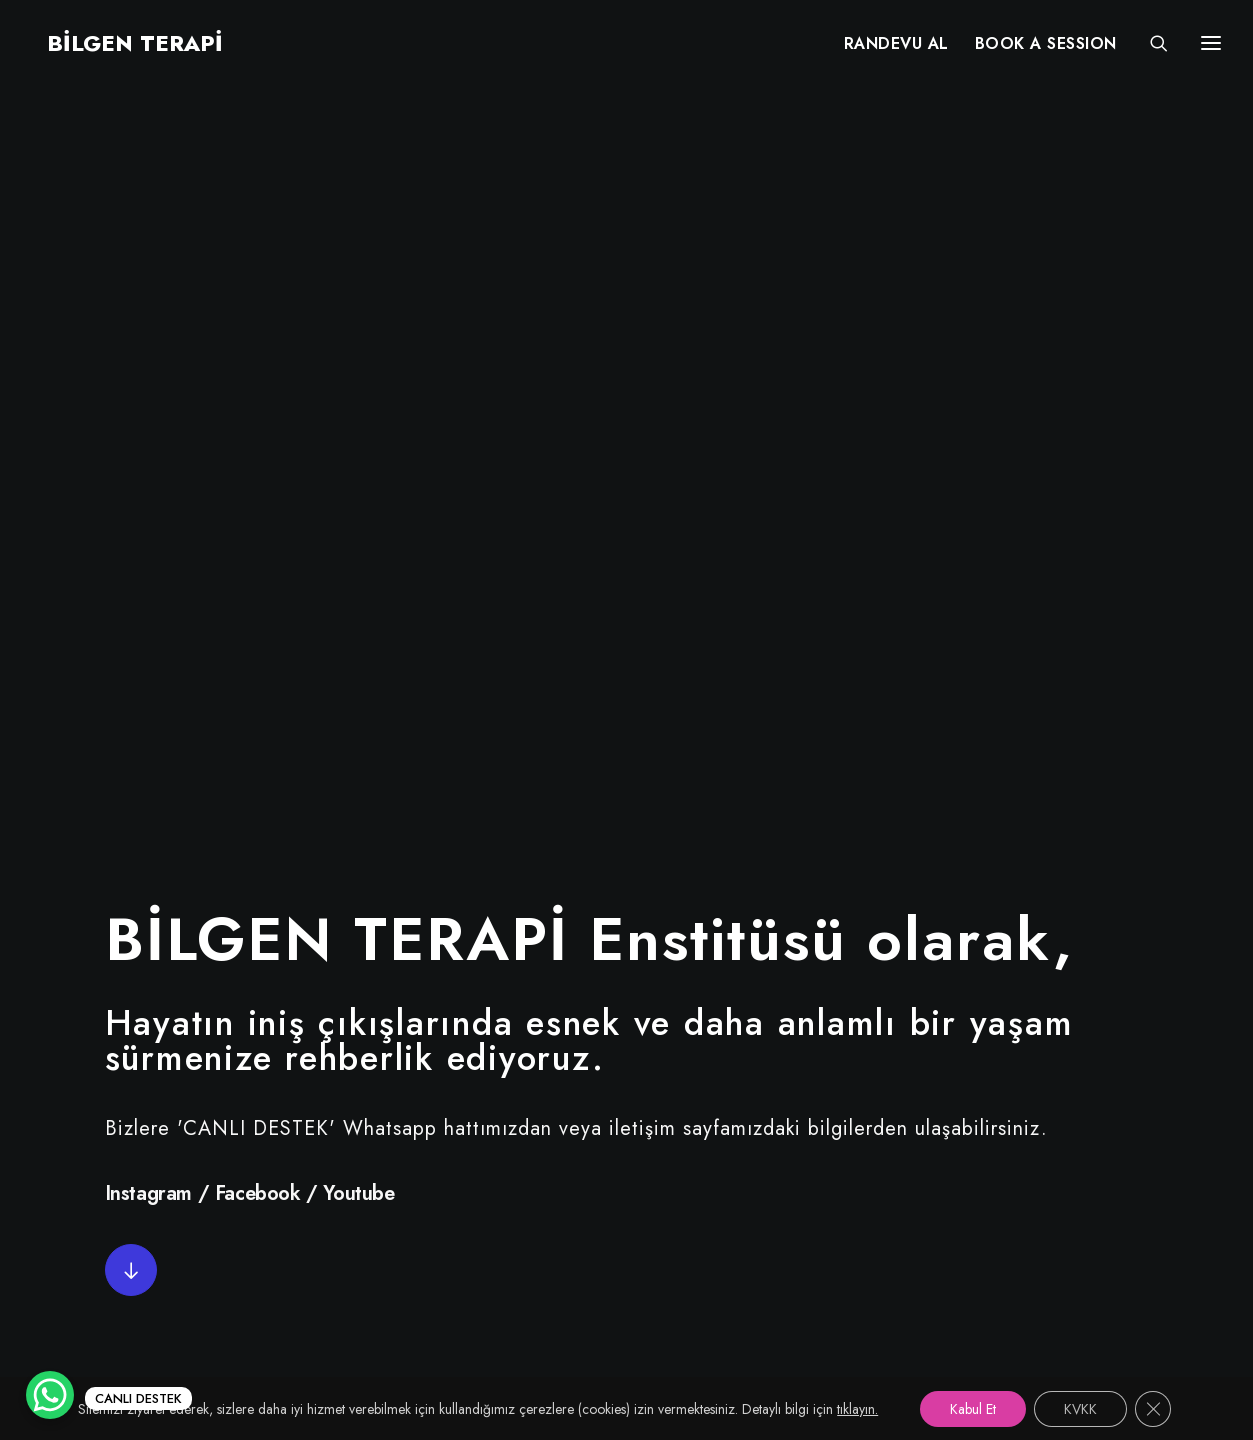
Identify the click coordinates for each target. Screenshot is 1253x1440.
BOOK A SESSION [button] (1046, 47)
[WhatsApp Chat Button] (50, 1395)
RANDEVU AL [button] (896, 47)
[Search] (1150, 47)
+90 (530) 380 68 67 (1089, 1173)
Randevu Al (541, 1138)
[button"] (73, 1070)
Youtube (358, 473)
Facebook (258, 473)
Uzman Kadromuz (566, 1173)
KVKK (518, 1278)
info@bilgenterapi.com (1091, 1208)
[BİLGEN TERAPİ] (121, 47)
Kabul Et (973, 1409)
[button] (131, 550)
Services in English (572, 1243)
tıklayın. (857, 1409)
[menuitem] (896, 47)
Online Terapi (550, 1208)
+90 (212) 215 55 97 (1085, 1138)
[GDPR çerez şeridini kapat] (1153, 1409)
